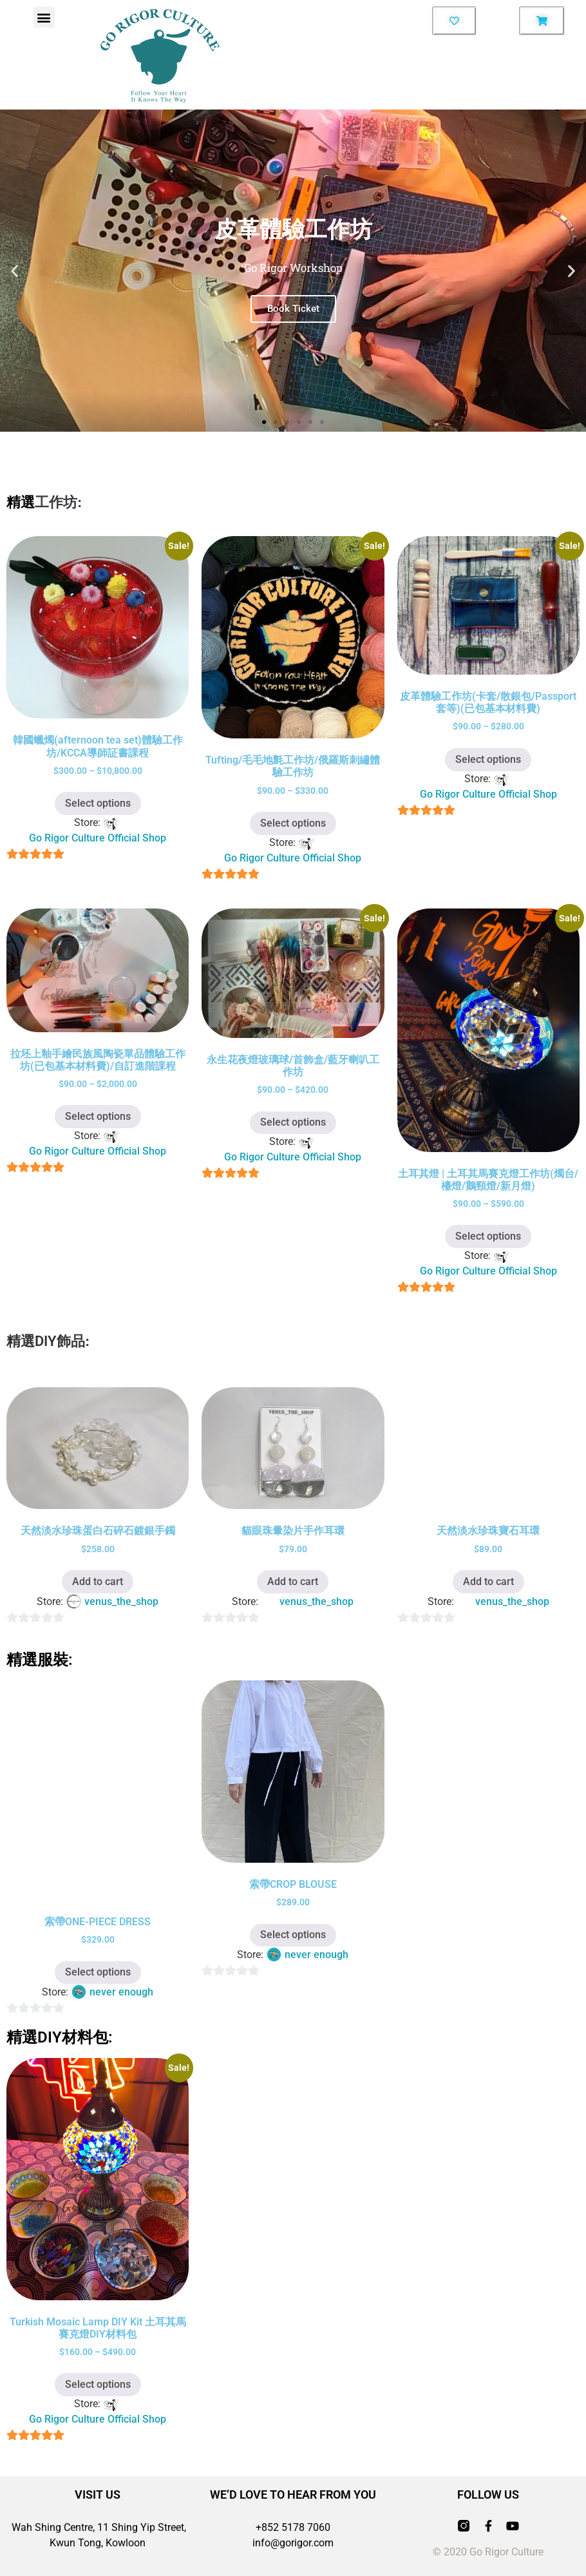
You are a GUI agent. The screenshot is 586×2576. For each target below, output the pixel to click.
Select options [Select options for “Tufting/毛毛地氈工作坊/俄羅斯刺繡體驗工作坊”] (293, 823)
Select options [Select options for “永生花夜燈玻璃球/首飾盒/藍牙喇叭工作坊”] (293, 1122)
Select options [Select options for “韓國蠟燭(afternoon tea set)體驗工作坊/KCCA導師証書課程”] (98, 803)
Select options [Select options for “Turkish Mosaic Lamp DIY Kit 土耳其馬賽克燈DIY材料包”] (98, 2384)
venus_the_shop (121, 1601)
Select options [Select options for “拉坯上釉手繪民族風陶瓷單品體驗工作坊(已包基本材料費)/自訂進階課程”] (98, 1116)
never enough (121, 1992)
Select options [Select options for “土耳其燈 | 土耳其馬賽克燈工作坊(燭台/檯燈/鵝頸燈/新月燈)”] (488, 1236)
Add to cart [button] (97, 1581)
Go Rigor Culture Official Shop (97, 838)
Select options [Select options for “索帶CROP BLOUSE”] (293, 1934)
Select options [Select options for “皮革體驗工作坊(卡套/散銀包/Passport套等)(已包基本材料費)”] (488, 759)
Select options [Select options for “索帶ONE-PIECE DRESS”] (98, 1972)
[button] (44, 17)
